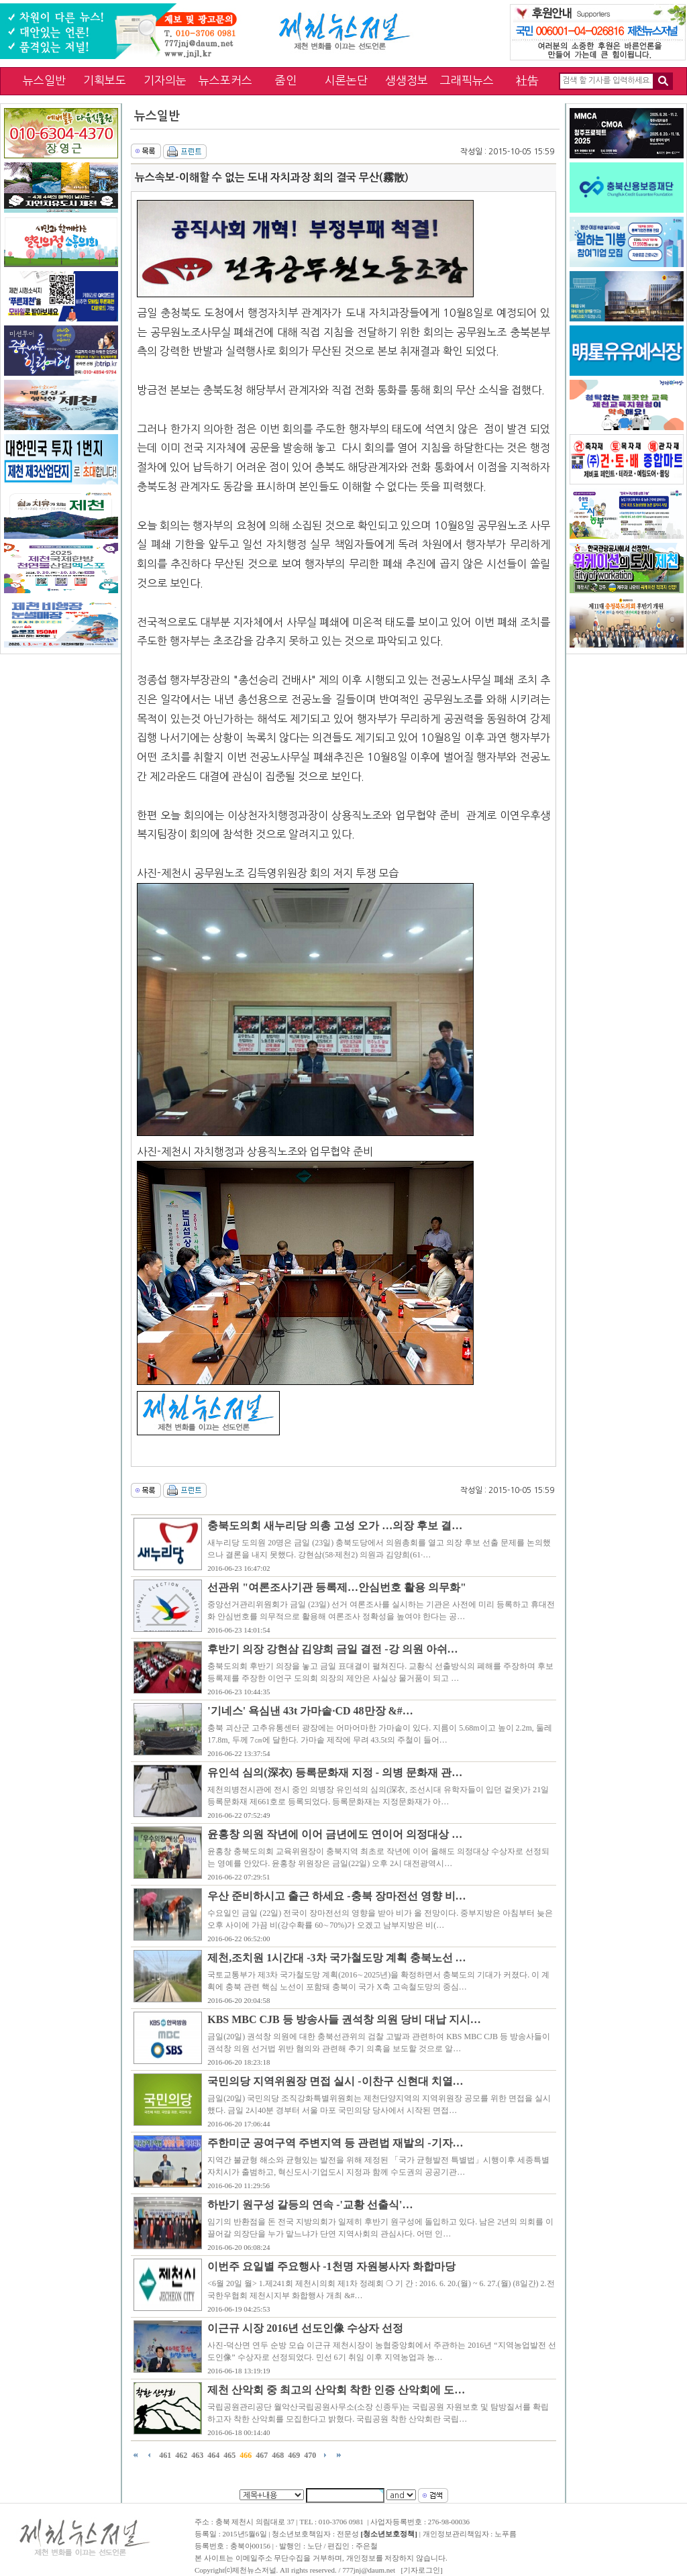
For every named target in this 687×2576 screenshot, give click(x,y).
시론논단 (346, 80)
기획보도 (104, 80)
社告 (527, 80)
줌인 (286, 80)
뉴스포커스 (225, 80)
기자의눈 (165, 80)
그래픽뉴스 (467, 80)
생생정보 (406, 80)
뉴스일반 (44, 80)
